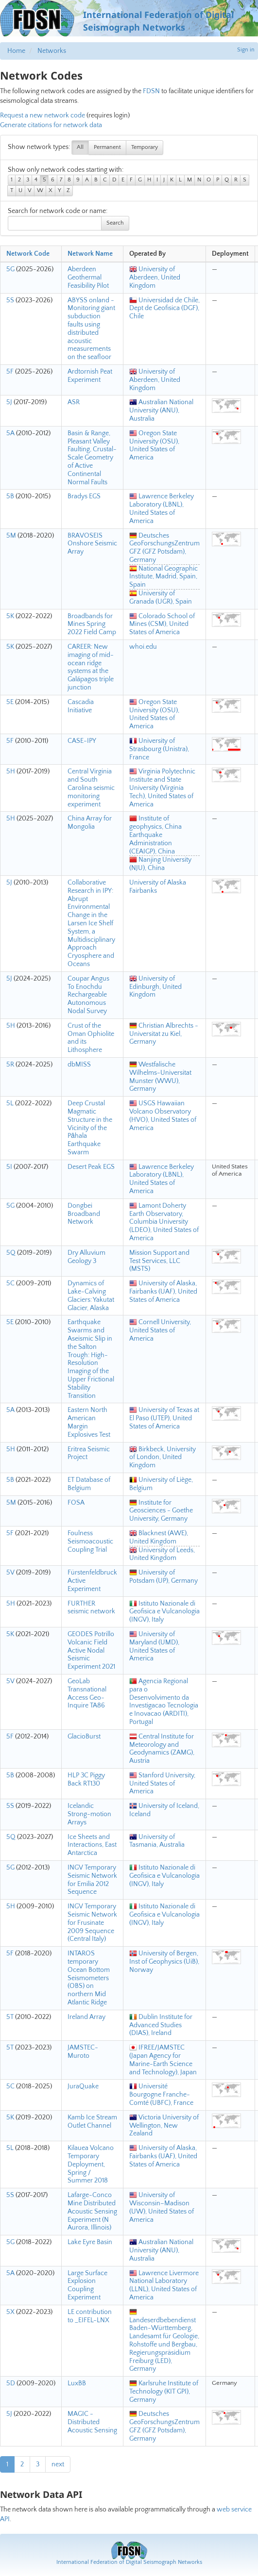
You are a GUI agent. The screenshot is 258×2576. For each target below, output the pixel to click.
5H (10, 771)
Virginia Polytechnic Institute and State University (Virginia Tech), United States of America (162, 788)
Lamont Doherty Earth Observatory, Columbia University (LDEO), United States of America (164, 1222)
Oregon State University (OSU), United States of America (154, 445)
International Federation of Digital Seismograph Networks (129, 2562)
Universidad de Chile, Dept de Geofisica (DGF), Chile (164, 308)
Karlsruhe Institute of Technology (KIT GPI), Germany (163, 2391)
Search (115, 223)
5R (10, 1064)
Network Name (90, 254)
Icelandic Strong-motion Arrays (89, 1814)
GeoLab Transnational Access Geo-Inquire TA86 (87, 1693)
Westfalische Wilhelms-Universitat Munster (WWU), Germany (160, 1077)
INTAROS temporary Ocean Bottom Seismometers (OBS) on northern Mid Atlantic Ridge (89, 1978)
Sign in (246, 50)
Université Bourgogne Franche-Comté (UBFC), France (161, 2095)
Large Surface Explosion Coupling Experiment (87, 2285)
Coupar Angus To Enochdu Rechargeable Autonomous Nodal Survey (88, 995)
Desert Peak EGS (91, 1167)
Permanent (107, 147)
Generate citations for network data (51, 125)
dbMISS (79, 1064)
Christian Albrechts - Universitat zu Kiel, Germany (163, 1034)
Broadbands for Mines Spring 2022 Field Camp (92, 624)
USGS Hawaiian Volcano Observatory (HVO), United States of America (162, 1115)
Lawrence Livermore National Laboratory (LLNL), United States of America (164, 2285)
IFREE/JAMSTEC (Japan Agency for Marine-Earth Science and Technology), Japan (163, 2060)
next (58, 2464)
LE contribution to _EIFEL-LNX (90, 2316)
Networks (51, 51)
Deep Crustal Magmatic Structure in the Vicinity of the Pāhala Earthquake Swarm (90, 1127)
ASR (74, 402)
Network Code (28, 254)
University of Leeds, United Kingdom (162, 1554)
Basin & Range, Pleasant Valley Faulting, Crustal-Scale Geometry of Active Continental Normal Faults (92, 457)
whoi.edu (143, 647)
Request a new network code (42, 115)
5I (9, 1167)
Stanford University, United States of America (162, 1784)
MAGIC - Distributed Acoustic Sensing (92, 2422)
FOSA (76, 1503)
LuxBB (77, 2383)
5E (10, 702)
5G (10, 269)
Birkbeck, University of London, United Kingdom (162, 1457)
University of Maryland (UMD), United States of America (154, 1646)
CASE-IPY (82, 741)
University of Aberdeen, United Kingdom (154, 277)
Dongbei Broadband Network (84, 1214)
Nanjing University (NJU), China (160, 864)
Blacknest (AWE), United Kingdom (158, 1537)
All (80, 147)
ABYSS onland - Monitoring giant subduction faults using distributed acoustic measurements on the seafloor (91, 328)
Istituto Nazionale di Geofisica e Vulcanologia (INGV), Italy (164, 1612)
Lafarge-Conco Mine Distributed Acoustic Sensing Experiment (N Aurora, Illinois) (92, 2211)
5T (10, 2017)
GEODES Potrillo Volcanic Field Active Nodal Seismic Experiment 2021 (91, 1650)
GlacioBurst (84, 1736)
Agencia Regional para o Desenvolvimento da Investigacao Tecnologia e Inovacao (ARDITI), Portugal (163, 1701)
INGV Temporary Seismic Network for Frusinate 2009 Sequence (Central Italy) (92, 1923)
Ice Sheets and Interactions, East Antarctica (92, 1845)
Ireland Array (86, 2017)
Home (16, 51)
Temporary (144, 147)
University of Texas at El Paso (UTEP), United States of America (164, 1418)
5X (10, 2312)
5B (10, 496)
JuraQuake (83, 2086)
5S (10, 300)
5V (10, 1572)
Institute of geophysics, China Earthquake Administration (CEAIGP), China (155, 835)
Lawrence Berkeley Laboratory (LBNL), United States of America (161, 508)
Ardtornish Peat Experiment (90, 376)
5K (10, 616)
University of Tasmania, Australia (157, 1841)
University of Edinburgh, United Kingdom (155, 987)
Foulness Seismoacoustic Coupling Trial (90, 1541)
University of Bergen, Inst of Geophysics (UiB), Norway (164, 1962)
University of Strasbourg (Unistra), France (159, 749)
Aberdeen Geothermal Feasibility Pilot (88, 277)
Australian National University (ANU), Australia (161, 410)
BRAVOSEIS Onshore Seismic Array (92, 544)
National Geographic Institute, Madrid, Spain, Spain (163, 577)
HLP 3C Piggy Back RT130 (86, 1780)
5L (10, 1103)
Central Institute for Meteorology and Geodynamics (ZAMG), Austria (161, 1749)
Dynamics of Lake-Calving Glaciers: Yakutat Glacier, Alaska (91, 1296)
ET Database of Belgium (89, 1484)
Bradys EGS (84, 496)
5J (9, 402)
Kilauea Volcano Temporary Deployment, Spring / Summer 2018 (91, 2164)
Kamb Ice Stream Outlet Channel (92, 2122)
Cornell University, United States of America (160, 1330)
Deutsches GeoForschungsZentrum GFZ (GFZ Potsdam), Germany (164, 548)
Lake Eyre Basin (90, 2242)
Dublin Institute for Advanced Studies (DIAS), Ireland (160, 2025)
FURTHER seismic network (91, 1608)
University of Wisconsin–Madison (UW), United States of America (161, 2207)
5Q (11, 1253)
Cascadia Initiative (81, 706)
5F (10, 372)
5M (11, 536)
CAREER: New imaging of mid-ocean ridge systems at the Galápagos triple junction (91, 667)
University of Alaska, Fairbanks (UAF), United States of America (163, 1292)
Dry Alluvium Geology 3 (86, 1257)
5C (10, 1283)
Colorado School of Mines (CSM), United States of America (162, 624)
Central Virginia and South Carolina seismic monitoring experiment (91, 788)
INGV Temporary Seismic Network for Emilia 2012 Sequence (92, 1880)
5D (10, 2383)
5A (10, 433)
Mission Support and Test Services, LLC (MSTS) (159, 1261)
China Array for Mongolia (90, 823)
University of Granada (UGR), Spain (160, 598)
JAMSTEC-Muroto (83, 2052)
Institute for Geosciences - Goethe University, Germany (161, 1511)
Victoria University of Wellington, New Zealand (164, 2126)
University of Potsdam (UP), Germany (163, 1577)
